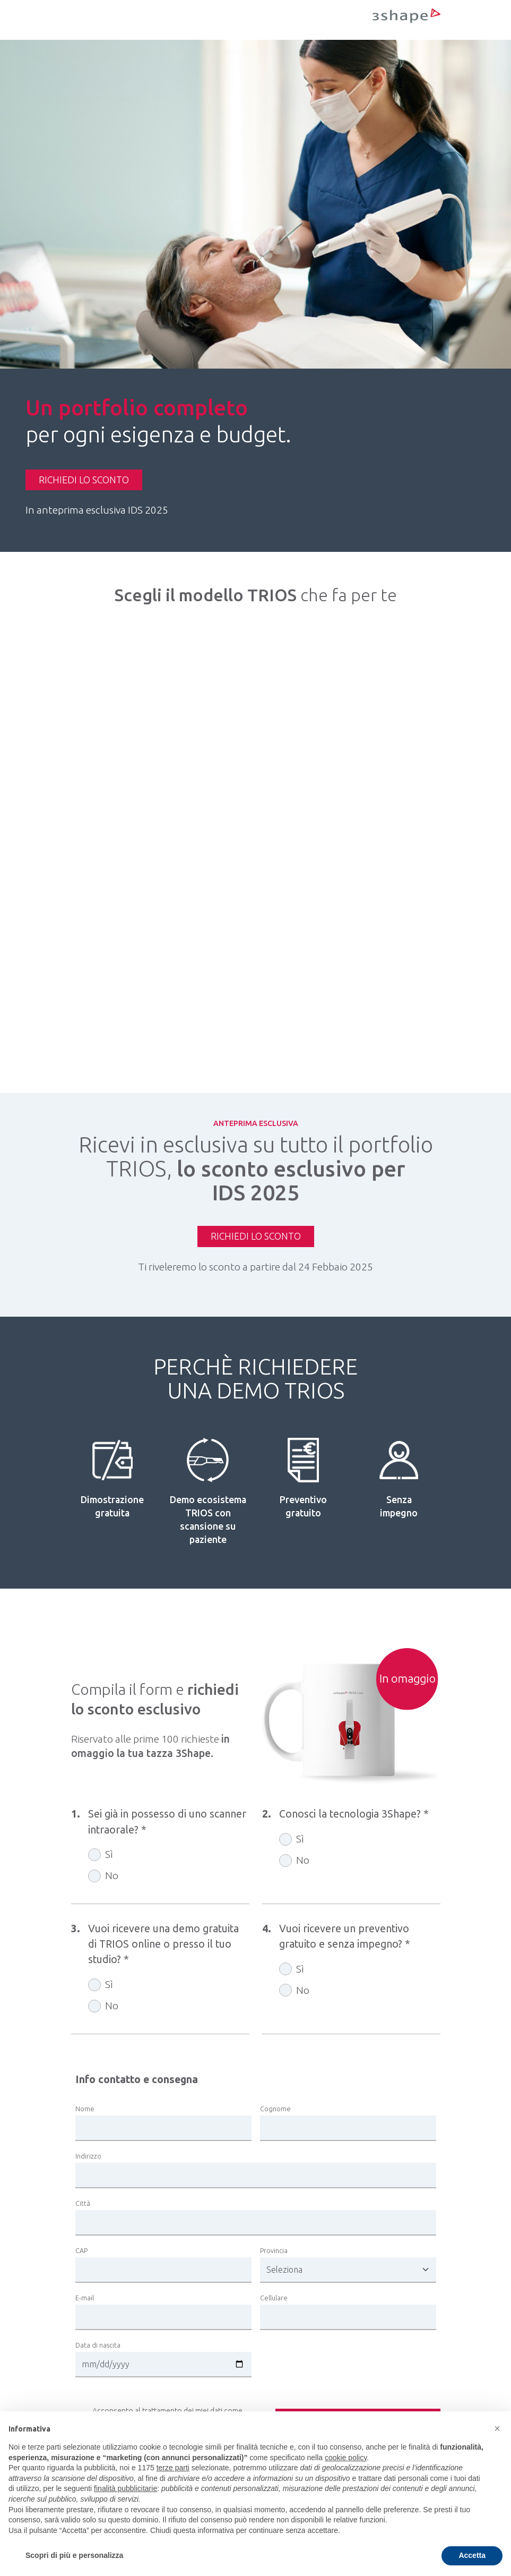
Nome (84, 2108)
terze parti (173, 2467)
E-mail (84, 2297)
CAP (81, 2250)
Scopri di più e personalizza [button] (74, 2555)
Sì (109, 1854)
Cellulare (274, 2297)
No (111, 1876)
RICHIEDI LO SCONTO (84, 479)
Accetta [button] (472, 2555)
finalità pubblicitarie (125, 2488)
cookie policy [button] (346, 2457)
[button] (497, 2428)
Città (82, 2203)
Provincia (274, 2250)
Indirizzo (88, 2156)
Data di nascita (97, 2345)
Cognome (275, 2108)
